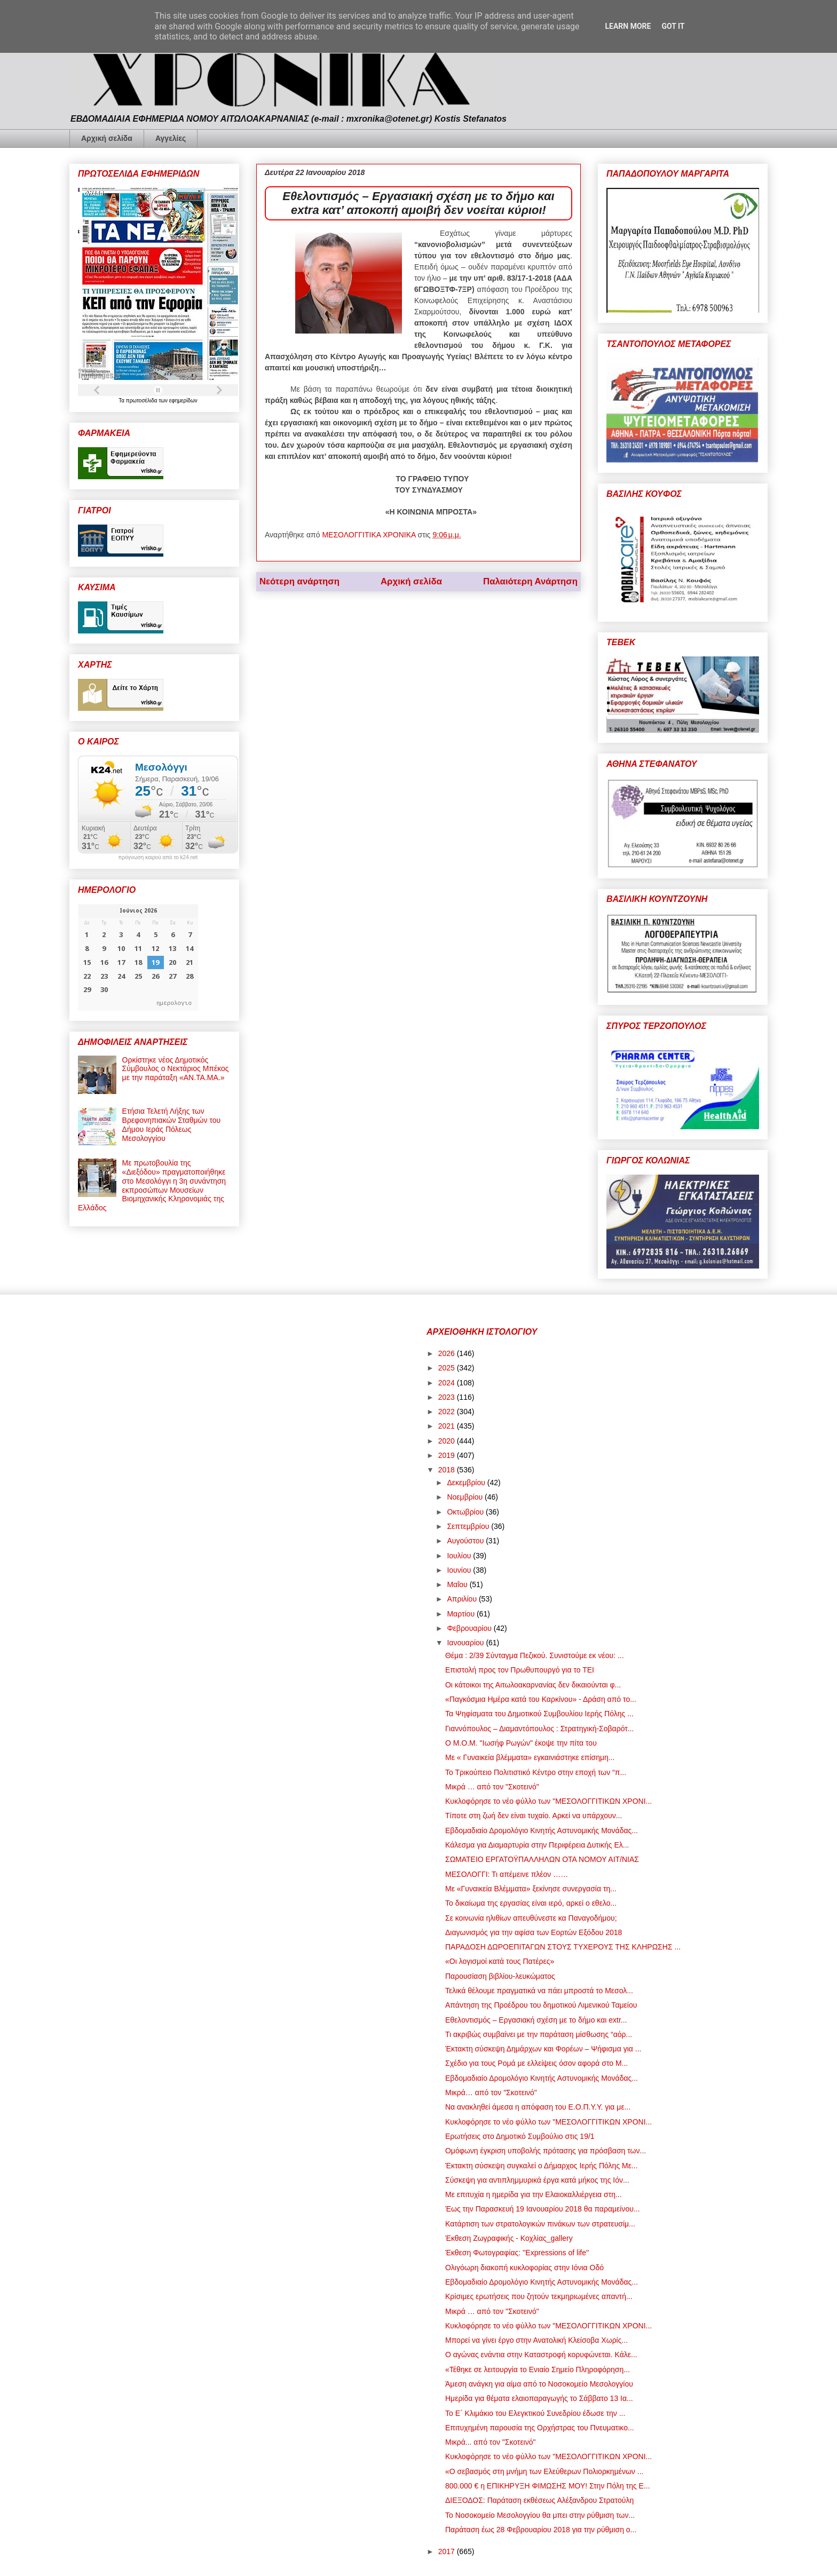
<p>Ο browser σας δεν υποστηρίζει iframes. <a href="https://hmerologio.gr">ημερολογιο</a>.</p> (138, 957)
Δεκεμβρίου (467, 1482)
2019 (447, 1455)
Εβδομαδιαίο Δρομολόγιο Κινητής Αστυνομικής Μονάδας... (541, 1830)
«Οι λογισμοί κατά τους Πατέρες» (499, 1961)
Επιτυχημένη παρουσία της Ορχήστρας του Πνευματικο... (539, 2427)
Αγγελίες (170, 138)
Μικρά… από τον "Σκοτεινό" (491, 2092)
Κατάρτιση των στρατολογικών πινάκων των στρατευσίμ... (540, 2224)
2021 (447, 1426)
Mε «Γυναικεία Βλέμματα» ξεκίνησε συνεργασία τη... (531, 1888)
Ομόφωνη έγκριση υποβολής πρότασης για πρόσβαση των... (545, 2150)
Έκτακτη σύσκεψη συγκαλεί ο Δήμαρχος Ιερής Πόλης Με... (541, 2165)
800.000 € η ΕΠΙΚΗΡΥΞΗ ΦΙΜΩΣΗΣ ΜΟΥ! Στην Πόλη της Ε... (547, 2486)
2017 (447, 2551)
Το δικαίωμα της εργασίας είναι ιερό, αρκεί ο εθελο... (531, 1903)
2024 (447, 1382)
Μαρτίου (462, 1614)
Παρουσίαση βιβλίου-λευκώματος (500, 1976)
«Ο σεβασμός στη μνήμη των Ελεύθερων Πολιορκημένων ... (544, 2471)
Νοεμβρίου (466, 1497)
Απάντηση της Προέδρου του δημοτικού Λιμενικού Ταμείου (541, 2005)
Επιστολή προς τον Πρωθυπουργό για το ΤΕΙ (519, 1670)
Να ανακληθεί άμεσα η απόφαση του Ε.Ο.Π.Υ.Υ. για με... (537, 2107)
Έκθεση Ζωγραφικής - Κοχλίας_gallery (509, 2238)
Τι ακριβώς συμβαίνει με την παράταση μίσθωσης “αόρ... (538, 2034)
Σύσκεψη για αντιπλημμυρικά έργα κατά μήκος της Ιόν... (537, 2180)
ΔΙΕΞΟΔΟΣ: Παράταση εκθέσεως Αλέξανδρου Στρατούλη (539, 2500)
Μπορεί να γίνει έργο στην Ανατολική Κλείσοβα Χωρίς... (536, 2340)
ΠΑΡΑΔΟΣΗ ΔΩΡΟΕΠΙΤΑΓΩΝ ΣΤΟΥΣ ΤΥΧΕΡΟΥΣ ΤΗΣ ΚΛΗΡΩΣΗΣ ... (563, 1947)
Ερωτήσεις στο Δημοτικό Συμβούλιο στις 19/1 (520, 2136)
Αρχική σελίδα (106, 138)
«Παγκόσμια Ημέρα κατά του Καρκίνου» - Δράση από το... (540, 1699)
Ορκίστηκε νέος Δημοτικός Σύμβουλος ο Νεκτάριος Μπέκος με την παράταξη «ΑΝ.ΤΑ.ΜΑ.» (175, 1069)
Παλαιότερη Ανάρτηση (530, 581)
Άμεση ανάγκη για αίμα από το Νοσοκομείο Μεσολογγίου (539, 2384)
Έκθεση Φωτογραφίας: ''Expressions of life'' (517, 2252)
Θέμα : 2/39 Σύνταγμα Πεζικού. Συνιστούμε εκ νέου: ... (534, 1655)
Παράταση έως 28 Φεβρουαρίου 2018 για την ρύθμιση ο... (540, 2529)
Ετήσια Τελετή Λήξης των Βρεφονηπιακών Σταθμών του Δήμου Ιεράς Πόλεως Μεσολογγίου (171, 1124)
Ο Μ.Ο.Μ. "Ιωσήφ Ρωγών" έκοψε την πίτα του (521, 1743)
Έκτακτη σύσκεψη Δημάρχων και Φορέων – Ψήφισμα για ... (543, 2048)
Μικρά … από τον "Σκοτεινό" (492, 1786)
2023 (447, 1397)
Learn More (628, 26)
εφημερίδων (183, 400)
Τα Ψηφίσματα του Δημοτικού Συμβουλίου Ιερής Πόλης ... (539, 1713)
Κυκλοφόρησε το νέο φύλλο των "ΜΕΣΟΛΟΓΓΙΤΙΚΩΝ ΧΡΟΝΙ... (548, 1801)
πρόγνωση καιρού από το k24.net (158, 857)
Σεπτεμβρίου (469, 1526)
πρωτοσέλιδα (142, 400)
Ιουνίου (460, 1570)
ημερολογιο (174, 1002)
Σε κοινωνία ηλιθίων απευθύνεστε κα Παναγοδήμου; (531, 1918)
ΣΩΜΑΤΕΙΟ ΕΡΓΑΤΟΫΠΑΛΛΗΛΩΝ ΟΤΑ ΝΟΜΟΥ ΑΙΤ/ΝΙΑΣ (542, 1859)
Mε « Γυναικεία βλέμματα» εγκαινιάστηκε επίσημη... (530, 1757)
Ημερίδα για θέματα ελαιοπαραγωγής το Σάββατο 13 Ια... (539, 2398)
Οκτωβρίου (466, 1512)
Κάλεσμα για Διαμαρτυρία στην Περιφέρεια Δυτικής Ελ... (537, 1845)
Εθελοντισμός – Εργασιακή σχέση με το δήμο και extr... (536, 2020)
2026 (447, 1353)
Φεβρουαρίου (470, 1628)
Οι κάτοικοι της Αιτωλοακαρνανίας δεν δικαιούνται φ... (533, 1685)
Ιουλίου (460, 1555)
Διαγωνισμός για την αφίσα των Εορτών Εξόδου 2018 (533, 1932)
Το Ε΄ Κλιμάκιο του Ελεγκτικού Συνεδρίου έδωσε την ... (535, 2413)
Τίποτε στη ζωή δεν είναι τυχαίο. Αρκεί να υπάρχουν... (533, 1815)
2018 (447, 1469)
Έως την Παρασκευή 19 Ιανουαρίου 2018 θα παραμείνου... (542, 2209)
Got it (672, 26)
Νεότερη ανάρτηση (299, 581)
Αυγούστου (466, 1540)
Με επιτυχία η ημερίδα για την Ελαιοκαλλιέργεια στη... (533, 2194)
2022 (447, 1411)
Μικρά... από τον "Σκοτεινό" (490, 2442)
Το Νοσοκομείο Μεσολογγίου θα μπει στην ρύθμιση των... (540, 2515)
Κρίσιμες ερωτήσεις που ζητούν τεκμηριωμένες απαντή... (539, 2296)
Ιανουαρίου (466, 1642)
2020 (447, 1441)
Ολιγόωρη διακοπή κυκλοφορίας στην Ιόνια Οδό (524, 2267)
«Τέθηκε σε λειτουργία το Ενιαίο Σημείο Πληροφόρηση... (537, 2369)
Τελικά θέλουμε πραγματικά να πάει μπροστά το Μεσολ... (539, 1990)
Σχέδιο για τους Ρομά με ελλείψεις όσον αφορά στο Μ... (536, 2063)
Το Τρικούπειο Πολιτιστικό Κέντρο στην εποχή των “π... (535, 1772)
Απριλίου (463, 1599)
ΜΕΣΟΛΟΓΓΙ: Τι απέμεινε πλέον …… (506, 1874)
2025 (447, 1368)
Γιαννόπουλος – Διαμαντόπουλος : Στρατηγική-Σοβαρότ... (539, 1728)
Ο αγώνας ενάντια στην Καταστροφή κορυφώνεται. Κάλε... (541, 2354)
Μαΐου (458, 1584)
